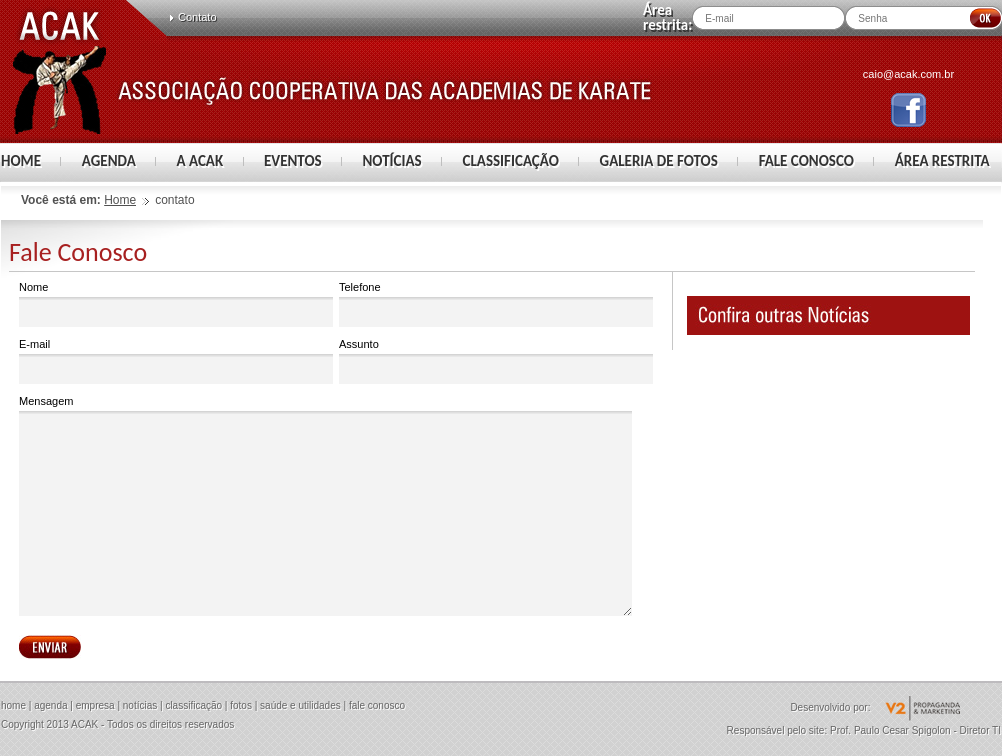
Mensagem (325, 506)
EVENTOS (293, 161)
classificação (193, 705)
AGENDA (109, 161)
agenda (50, 705)
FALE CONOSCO (806, 161)
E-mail (176, 361)
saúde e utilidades (300, 705)
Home (120, 200)
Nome (176, 304)
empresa (95, 705)
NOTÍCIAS (391, 161)
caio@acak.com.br (908, 74)
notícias (140, 705)
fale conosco (377, 705)
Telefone (496, 304)
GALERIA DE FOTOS (659, 161)
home (13, 705)
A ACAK (200, 161)
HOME (21, 161)
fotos (241, 705)
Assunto (496, 361)
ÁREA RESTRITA (942, 161)
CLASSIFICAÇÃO (511, 161)
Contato (197, 17)
